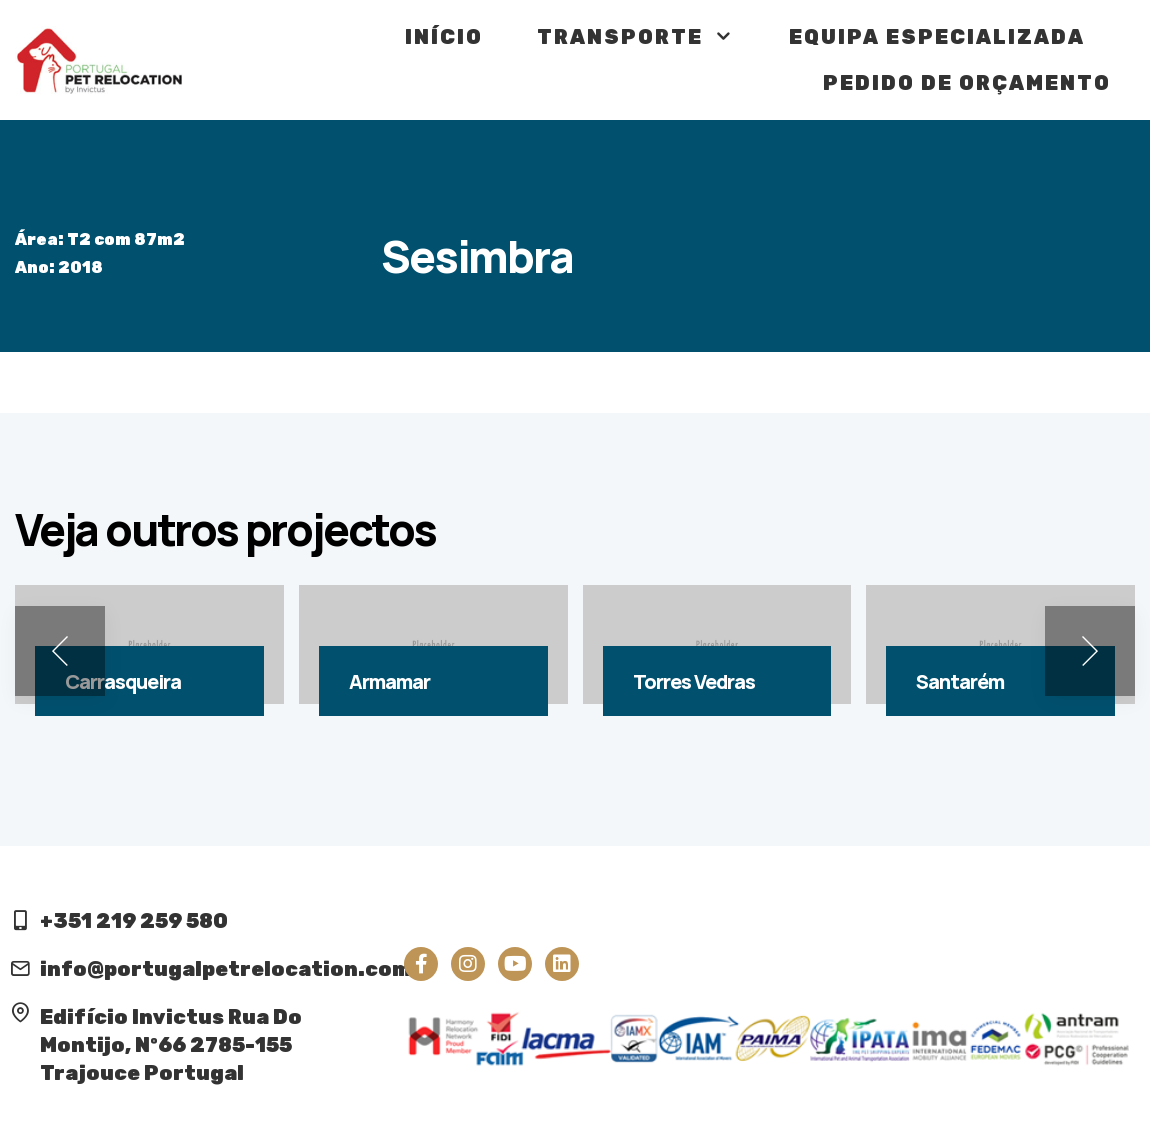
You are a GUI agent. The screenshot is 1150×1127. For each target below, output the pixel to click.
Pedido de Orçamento (967, 83)
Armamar (389, 681)
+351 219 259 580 (134, 921)
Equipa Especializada (937, 37)
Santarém (960, 681)
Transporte (636, 37)
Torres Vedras (694, 681)
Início (444, 37)
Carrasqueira (123, 681)
